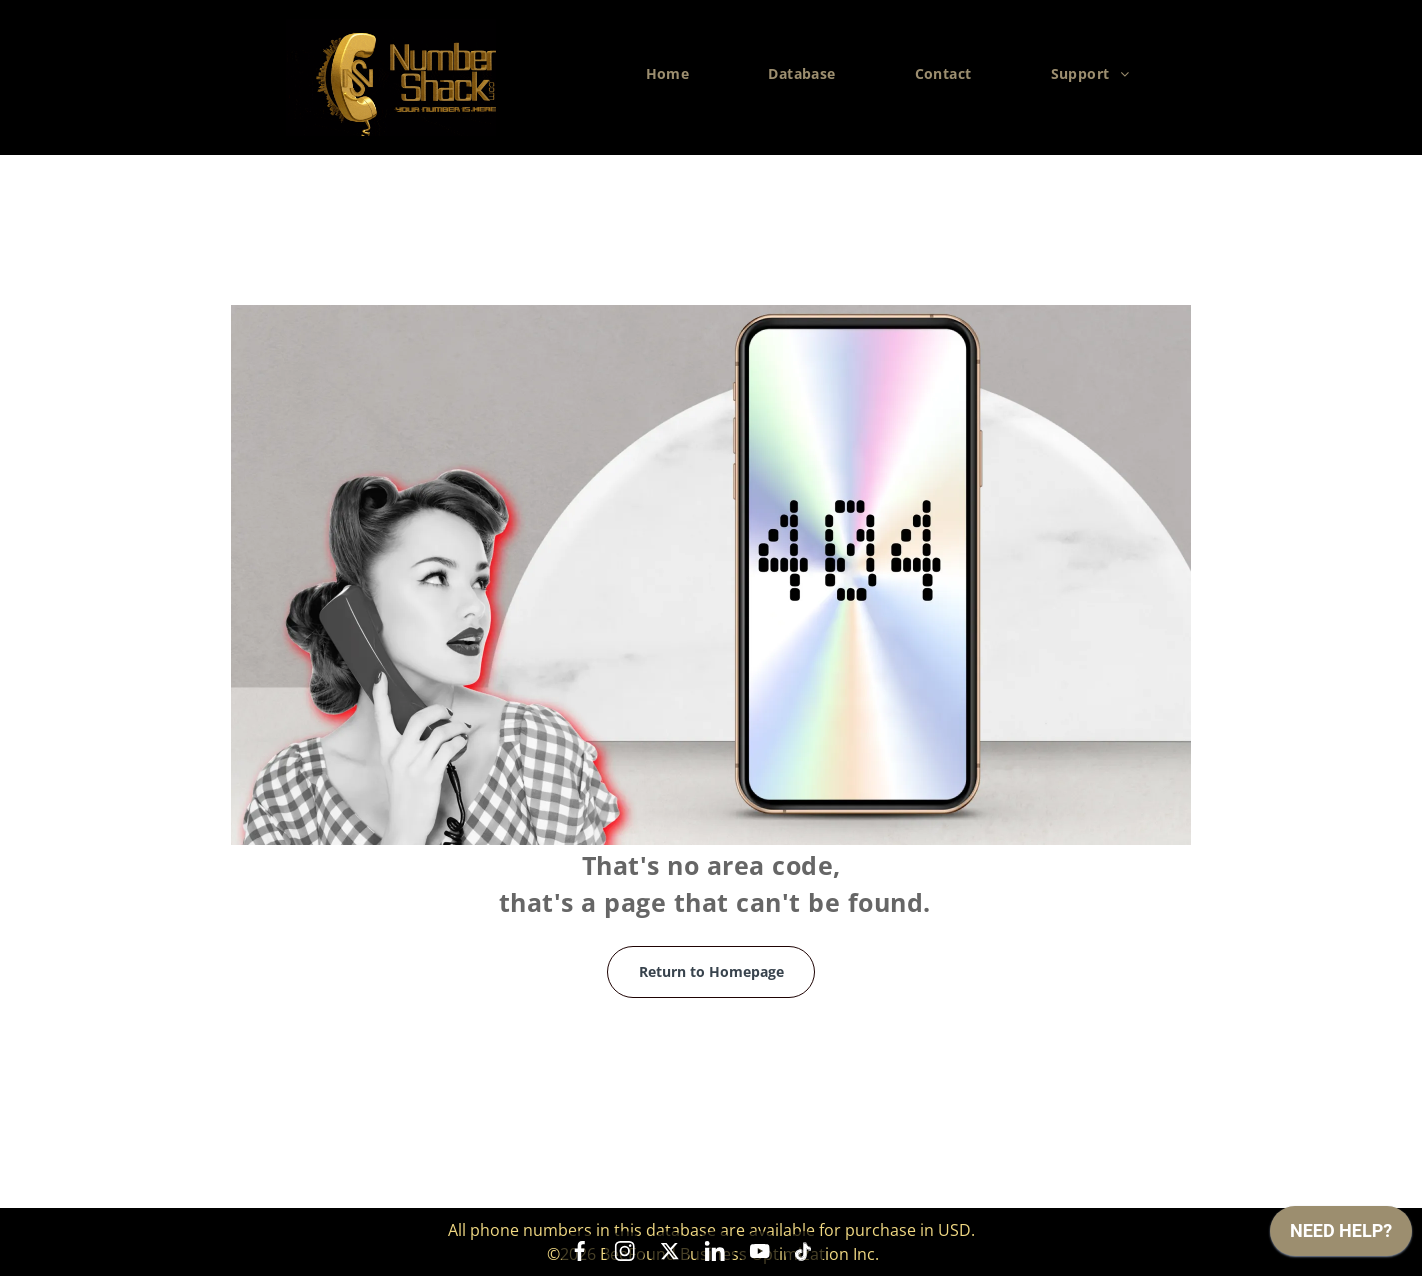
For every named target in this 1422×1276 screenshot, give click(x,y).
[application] (1341, 1236)
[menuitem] (675, 74)
